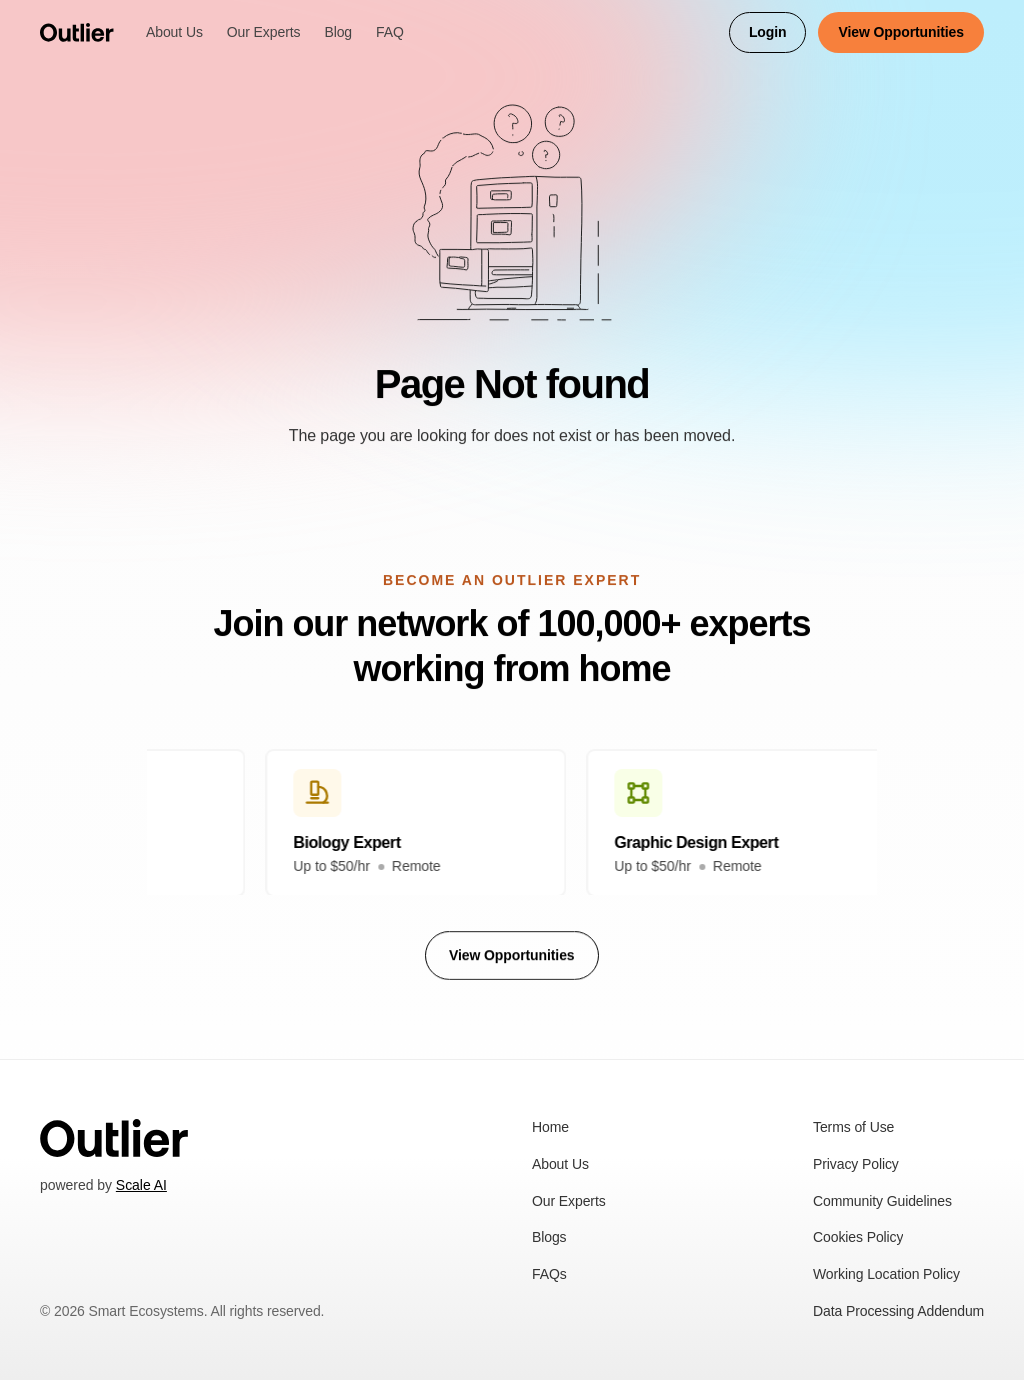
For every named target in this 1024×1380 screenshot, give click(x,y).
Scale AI (141, 1185)
